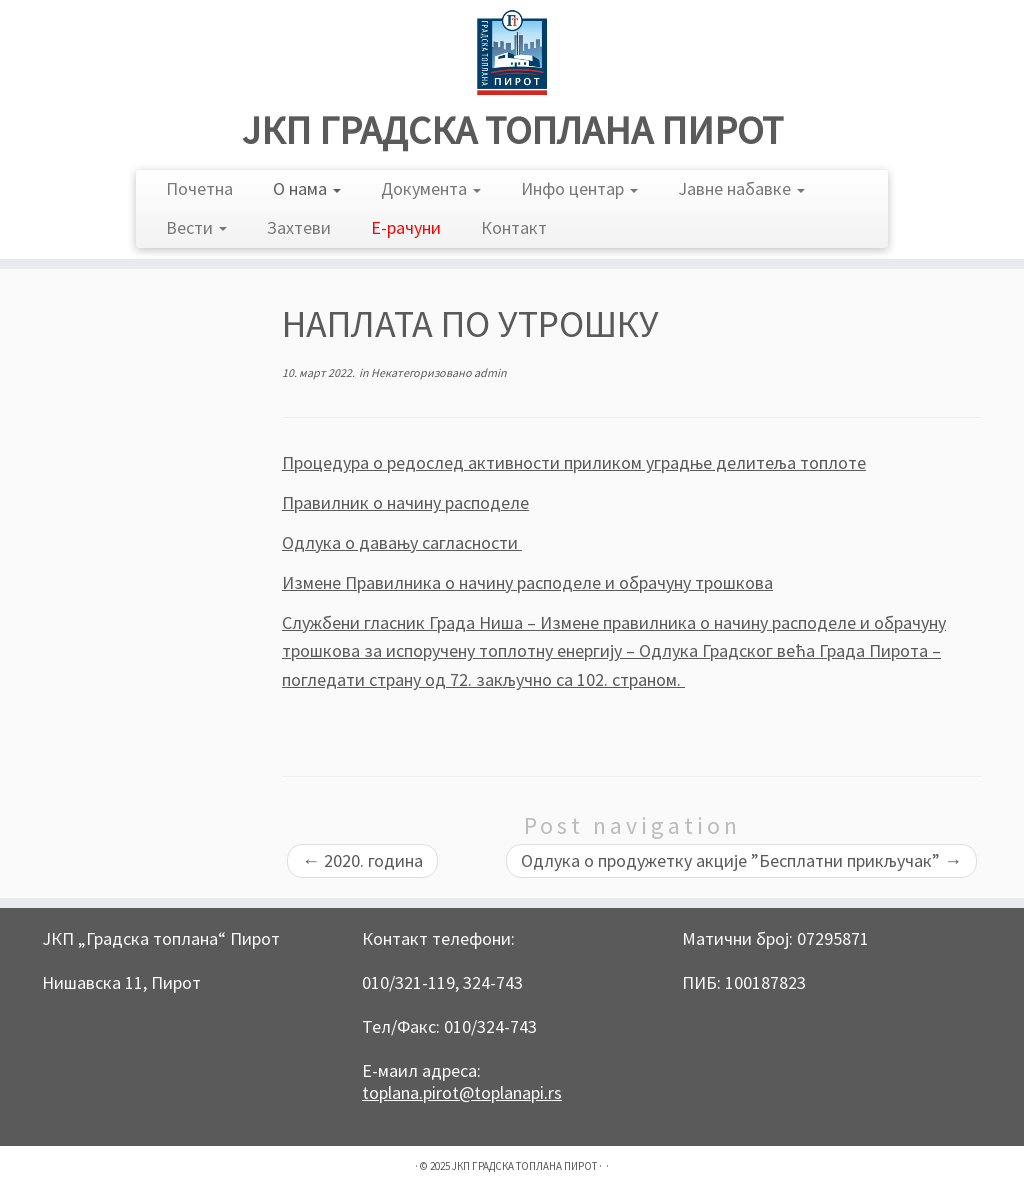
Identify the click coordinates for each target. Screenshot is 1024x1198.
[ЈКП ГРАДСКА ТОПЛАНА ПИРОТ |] (512, 52)
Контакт (514, 227)
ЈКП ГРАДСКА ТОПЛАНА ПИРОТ (512, 130)
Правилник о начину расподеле (405, 502)
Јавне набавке (741, 188)
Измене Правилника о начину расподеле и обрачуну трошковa (527, 582)
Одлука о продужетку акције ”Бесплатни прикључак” (741, 860)
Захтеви (299, 227)
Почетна (199, 188)
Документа (431, 188)
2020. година (362, 860)
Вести (196, 227)
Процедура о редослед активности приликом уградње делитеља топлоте (574, 462)
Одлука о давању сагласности (402, 542)
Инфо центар (579, 188)
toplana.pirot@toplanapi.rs (462, 1092)
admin (490, 372)
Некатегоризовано (422, 372)
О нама (307, 188)
